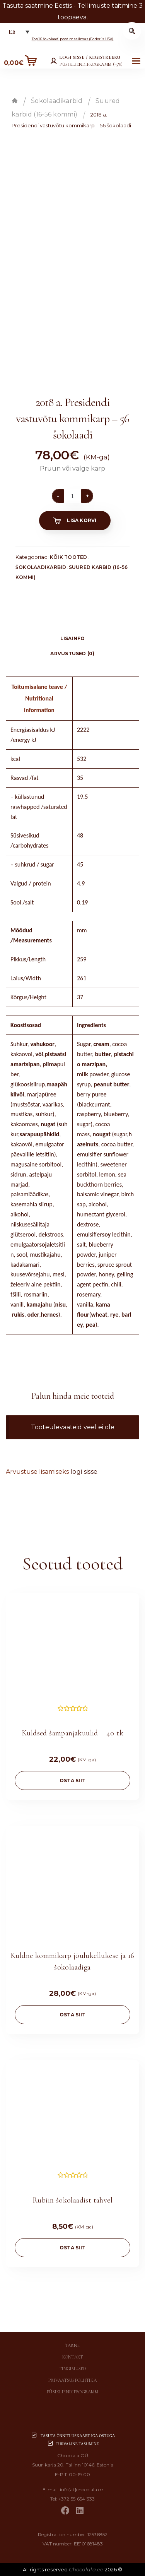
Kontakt (72, 2357)
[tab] (72, 626)
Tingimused (72, 2368)
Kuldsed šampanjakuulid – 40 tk (72, 1733)
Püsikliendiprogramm (72, 2391)
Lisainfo (72, 638)
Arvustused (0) (72, 653)
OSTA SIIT (72, 1780)
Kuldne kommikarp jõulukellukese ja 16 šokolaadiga (72, 1961)
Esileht (15, 100)
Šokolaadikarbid (56, 100)
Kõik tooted (68, 557)
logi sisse (83, 1471)
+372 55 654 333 (76, 2499)
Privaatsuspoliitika (72, 2380)
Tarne (72, 2345)
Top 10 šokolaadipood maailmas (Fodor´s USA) (73, 39)
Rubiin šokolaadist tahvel (72, 2200)
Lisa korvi (81, 520)
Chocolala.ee (86, 2569)
